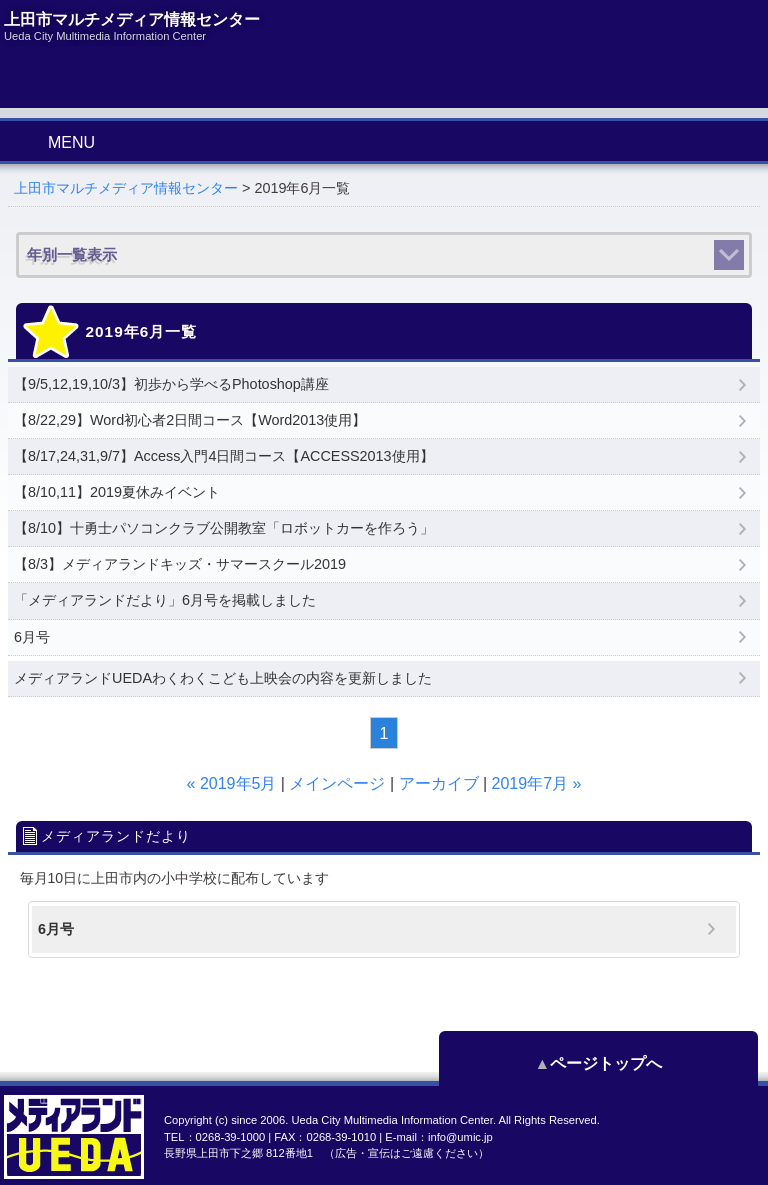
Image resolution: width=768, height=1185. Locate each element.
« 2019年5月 (232, 783)
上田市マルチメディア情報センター (126, 188)
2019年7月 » (537, 783)
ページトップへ (668, 1063)
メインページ (337, 783)
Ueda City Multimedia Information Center (391, 1120)
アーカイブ (439, 783)
